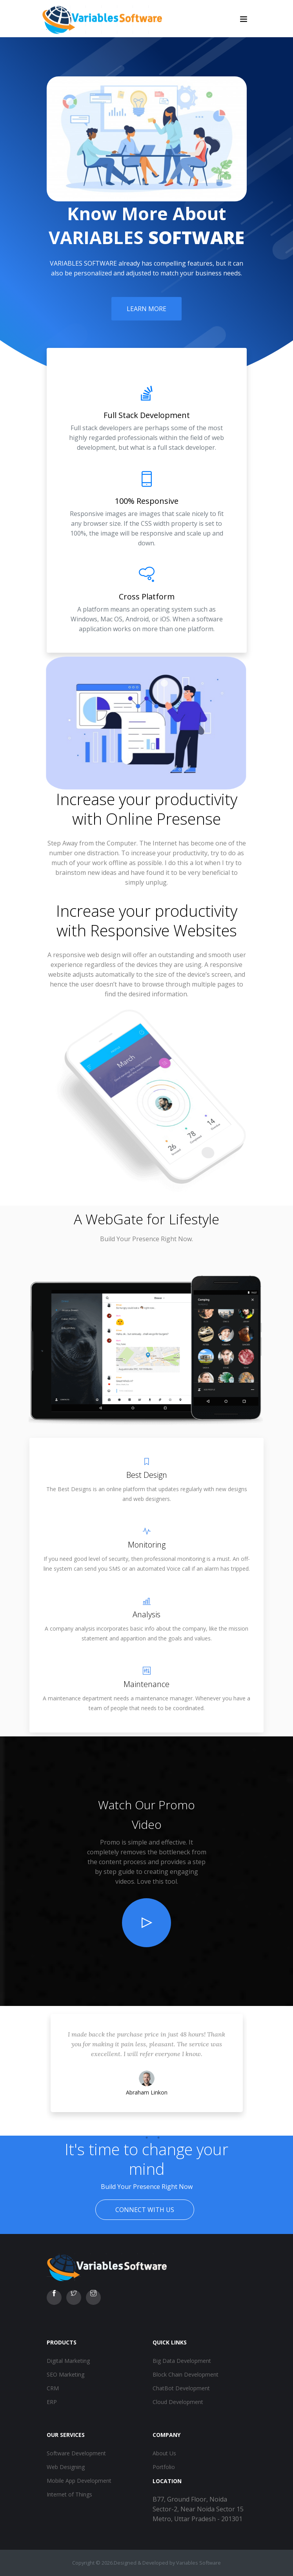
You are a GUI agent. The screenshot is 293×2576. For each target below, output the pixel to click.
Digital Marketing (68, 2360)
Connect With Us (144, 2209)
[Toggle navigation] (244, 19)
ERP (52, 2402)
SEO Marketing (65, 2374)
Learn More (146, 308)
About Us (164, 2453)
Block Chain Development (185, 2374)
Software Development (76, 2453)
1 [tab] (135, 2138)
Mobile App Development (79, 2480)
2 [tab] (147, 2138)
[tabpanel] (147, 2071)
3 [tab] (158, 2138)
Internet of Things (69, 2494)
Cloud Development (178, 2402)
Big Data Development (182, 2360)
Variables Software (198, 2562)
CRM (53, 2388)
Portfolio (164, 2467)
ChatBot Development (181, 2388)
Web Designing (66, 2467)
